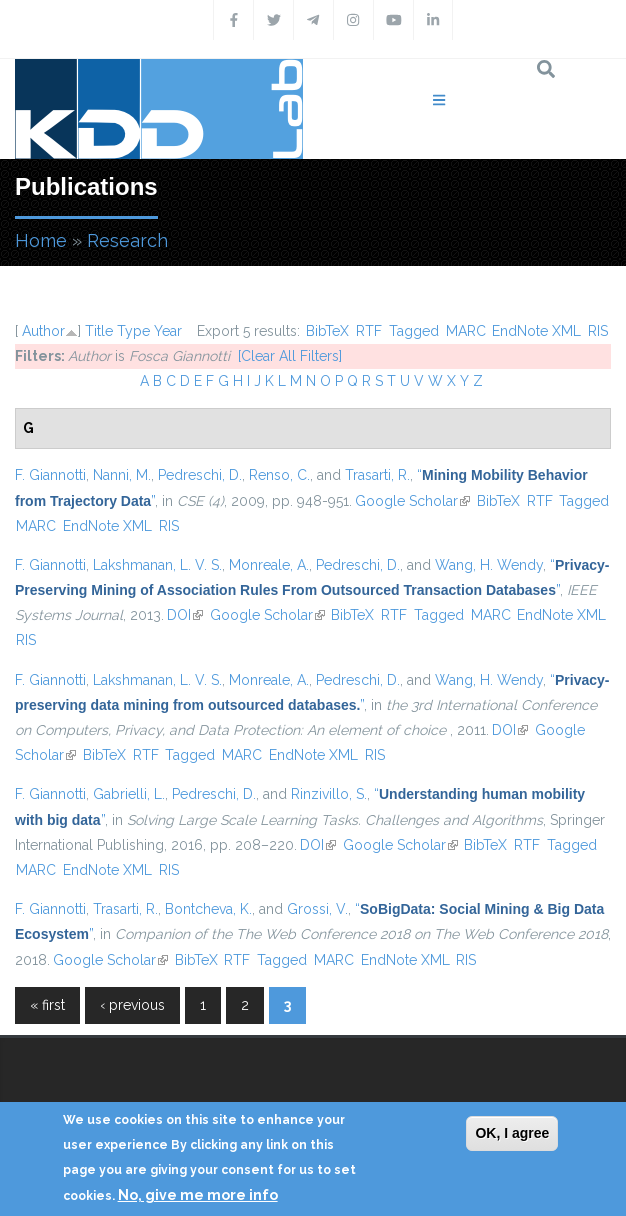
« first (47, 1005)
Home (41, 240)
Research (127, 240)
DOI (185, 615)
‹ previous (132, 1005)
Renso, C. (279, 475)
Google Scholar (412, 501)
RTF (369, 331)
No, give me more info (198, 1195)
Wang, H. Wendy (489, 565)
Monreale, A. (269, 565)
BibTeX (327, 331)
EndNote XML (536, 331)
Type (133, 331)
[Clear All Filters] (290, 356)
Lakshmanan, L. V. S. (157, 565)
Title (99, 331)
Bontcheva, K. (208, 909)
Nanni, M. (122, 475)
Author (43, 331)
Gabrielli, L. (129, 794)
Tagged (414, 331)
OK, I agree (512, 1133)
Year (168, 331)
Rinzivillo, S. (329, 794)
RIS (598, 331)
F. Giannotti (50, 475)
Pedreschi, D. (200, 475)
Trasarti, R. (377, 475)
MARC (466, 331)
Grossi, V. (317, 909)
